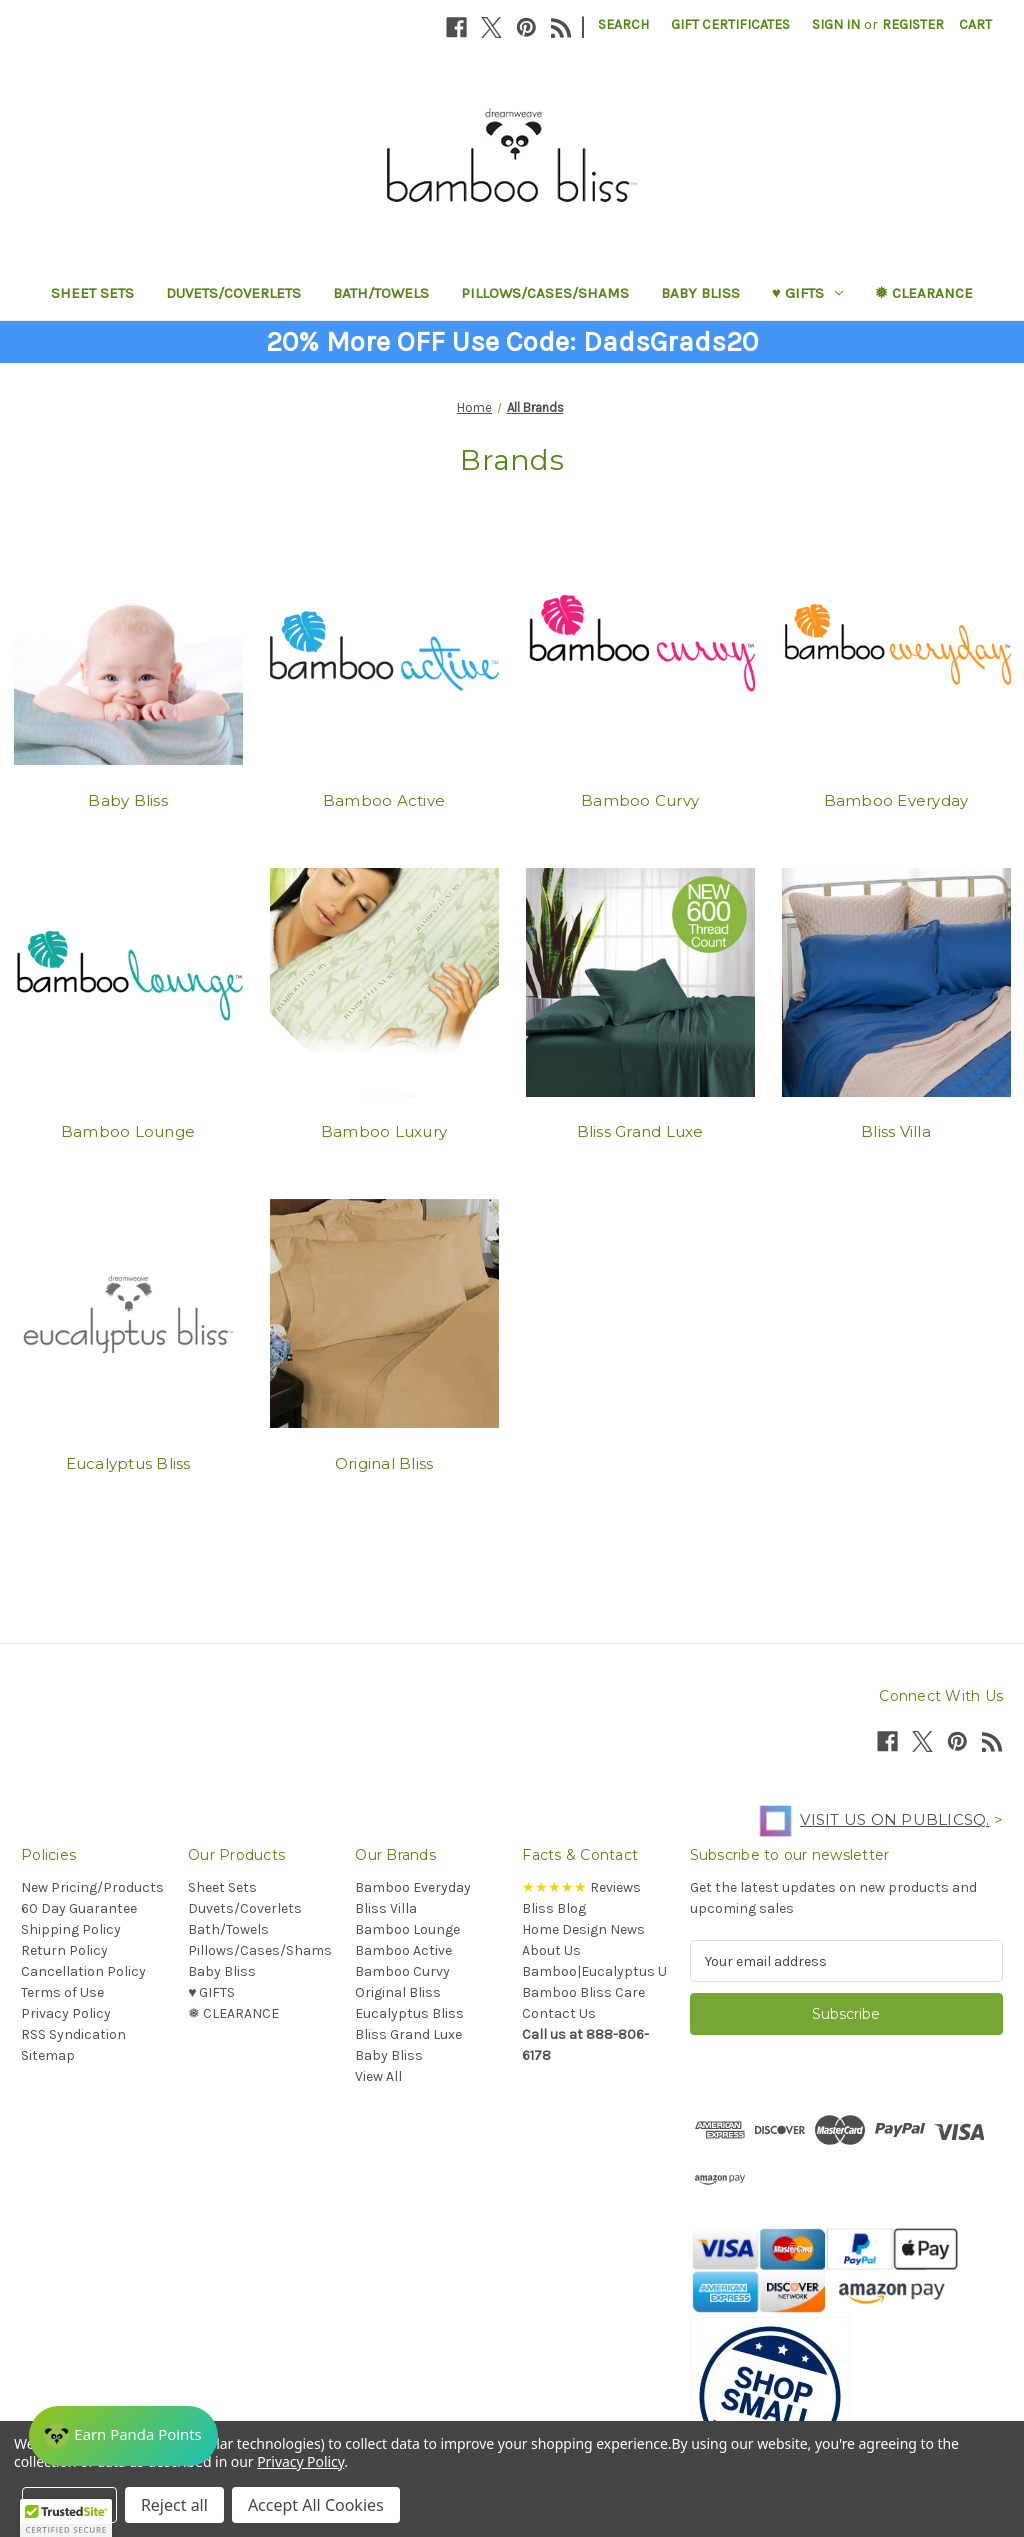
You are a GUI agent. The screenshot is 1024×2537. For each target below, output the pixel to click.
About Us (551, 1950)
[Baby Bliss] (128, 651)
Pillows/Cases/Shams (545, 293)
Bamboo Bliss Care (583, 1992)
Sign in (836, 24)
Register (913, 24)
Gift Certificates (730, 24)
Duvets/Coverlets (233, 293)
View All (378, 2076)
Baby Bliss (700, 293)
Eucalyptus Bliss (128, 1463)
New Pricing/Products (92, 1887)
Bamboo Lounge (128, 1131)
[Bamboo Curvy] (640, 651)
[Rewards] (129, 2432)
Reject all (174, 2505)
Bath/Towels (381, 293)
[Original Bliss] (384, 1314)
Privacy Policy (66, 2013)
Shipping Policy (71, 1929)
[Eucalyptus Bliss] (128, 1314)
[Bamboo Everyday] (896, 651)
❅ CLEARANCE (924, 293)
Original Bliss (384, 1463)
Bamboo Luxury (384, 1131)
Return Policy (64, 1950)
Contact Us (559, 2013)
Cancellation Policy (83, 1971)
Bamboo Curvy (640, 800)
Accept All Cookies (316, 2505)
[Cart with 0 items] (975, 24)
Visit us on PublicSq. (869, 1819)
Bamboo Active (384, 800)
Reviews (581, 1887)
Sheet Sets (92, 293)
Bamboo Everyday (896, 800)
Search (623, 24)
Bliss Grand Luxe (640, 1131)
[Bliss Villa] (896, 982)
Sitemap (48, 2055)
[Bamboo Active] (384, 651)
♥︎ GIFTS (807, 293)
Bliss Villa (896, 1131)
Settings (69, 2505)
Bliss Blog (554, 1908)
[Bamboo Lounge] (128, 982)
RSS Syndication (73, 2034)
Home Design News (583, 1929)
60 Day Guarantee (79, 1908)
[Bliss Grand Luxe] (640, 982)
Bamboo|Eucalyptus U (594, 1971)
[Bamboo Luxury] (384, 982)
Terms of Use (62, 1992)
